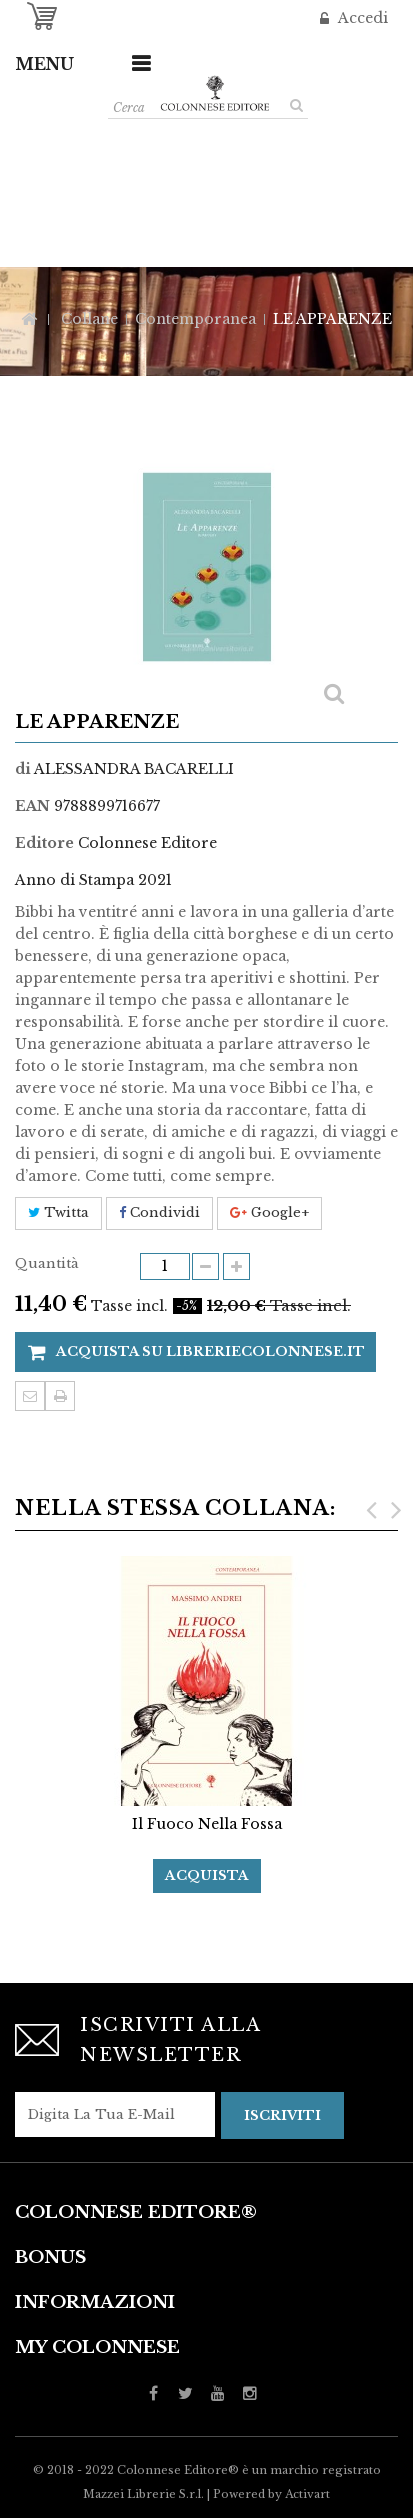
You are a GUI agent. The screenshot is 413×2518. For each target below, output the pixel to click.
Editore (44, 843)
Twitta (58, 1212)
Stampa (60, 1396)
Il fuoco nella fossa (207, 1824)
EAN (32, 806)
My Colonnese (97, 2347)
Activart (307, 2494)
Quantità (47, 1263)
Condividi (159, 1212)
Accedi (361, 18)
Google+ (269, 1212)
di (23, 769)
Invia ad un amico (30, 1396)
